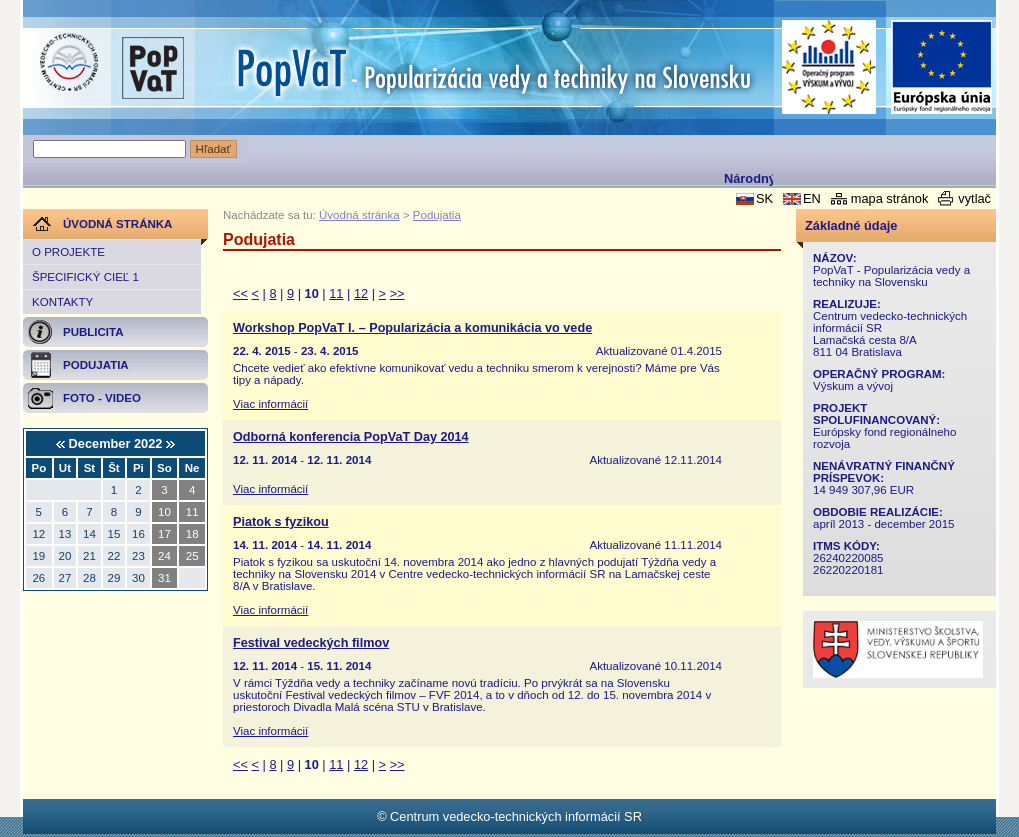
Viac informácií (270, 404)
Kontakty (62, 302)
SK (764, 198)
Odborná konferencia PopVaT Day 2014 (351, 437)
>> (397, 293)
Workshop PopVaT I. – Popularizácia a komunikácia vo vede (412, 328)
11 (336, 293)
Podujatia (437, 215)
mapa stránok (890, 198)
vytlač (974, 198)
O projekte (68, 252)
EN (812, 198)
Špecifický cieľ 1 (85, 277)
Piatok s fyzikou (281, 522)
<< (240, 293)
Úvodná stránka (359, 215)
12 (361, 293)
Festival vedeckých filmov (311, 643)
